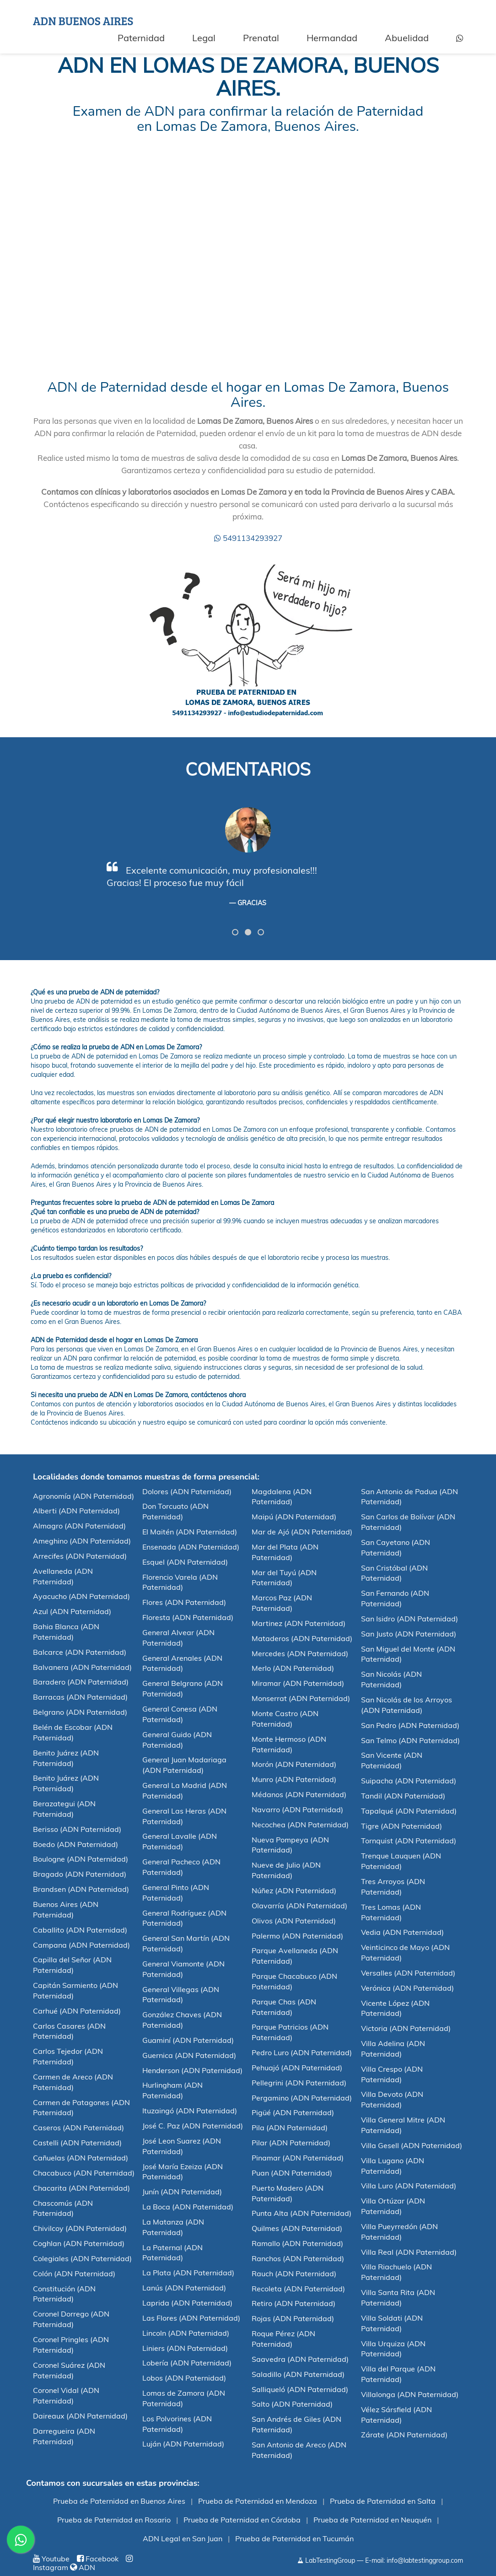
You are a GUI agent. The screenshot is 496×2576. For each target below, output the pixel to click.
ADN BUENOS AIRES (83, 20)
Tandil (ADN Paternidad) (403, 1795)
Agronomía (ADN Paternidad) (83, 1496)
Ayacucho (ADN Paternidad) (81, 1596)
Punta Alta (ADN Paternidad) (301, 2213)
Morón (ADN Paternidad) (294, 1764)
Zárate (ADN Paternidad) (404, 2434)
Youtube (51, 2558)
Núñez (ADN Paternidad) (294, 1890)
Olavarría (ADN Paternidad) (299, 1905)
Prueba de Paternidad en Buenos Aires (119, 2501)
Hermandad (332, 37)
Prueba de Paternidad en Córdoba (242, 2519)
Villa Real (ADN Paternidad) (409, 2252)
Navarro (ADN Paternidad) (297, 1809)
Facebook (98, 2558)
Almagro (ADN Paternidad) (79, 1525)
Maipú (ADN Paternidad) (294, 1516)
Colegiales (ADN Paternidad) (82, 2258)
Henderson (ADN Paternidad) (192, 2070)
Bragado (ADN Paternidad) (79, 1874)
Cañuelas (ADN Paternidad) (80, 2157)
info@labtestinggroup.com (425, 2560)
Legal (204, 37)
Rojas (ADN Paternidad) (293, 2318)
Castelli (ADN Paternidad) (77, 2142)
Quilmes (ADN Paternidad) (297, 2228)
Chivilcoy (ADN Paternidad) (80, 2228)
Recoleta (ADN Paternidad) (298, 2288)
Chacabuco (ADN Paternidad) (84, 2172)
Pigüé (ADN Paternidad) (293, 2112)
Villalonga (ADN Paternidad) (409, 2394)
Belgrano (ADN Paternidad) (80, 1712)
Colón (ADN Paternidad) (74, 2273)
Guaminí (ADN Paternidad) (188, 2040)
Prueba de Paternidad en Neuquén (372, 2519)
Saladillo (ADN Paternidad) (298, 2374)
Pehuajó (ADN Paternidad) (297, 2067)
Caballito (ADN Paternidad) (80, 1929)
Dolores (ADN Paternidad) (187, 1491)
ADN (82, 2567)
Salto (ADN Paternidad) (292, 2404)
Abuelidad (407, 37)
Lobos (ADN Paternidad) (184, 2377)
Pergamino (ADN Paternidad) (302, 2097)
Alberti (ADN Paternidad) (76, 1510)
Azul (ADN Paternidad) (72, 1611)
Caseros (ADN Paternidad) (78, 2127)
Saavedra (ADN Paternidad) (300, 2359)
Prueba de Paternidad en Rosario (114, 2519)
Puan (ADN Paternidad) (292, 2172)
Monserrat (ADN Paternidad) (301, 1698)
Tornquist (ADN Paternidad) (408, 1840)
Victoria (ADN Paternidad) (406, 2028)
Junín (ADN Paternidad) (182, 2191)
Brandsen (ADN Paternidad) (81, 1889)
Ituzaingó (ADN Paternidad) (189, 2110)
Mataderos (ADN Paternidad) (302, 1638)
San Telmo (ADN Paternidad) (410, 1740)
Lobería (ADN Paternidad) (187, 2362)
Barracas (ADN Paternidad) (80, 1696)
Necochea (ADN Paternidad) (300, 1824)
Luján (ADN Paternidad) (183, 2443)
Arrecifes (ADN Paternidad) (80, 1556)
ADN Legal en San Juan (182, 2538)
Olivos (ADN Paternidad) (294, 1920)
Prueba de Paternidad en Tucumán (294, 2538)
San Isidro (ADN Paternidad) (409, 1618)
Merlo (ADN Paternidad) (293, 1668)
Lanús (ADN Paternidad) (184, 2287)
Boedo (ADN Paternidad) (75, 1844)
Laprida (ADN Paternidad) (187, 2302)
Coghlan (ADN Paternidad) (78, 2243)
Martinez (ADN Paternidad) (298, 1623)
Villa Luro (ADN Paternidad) (408, 2185)
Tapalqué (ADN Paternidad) (409, 1810)
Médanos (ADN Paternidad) (299, 1794)
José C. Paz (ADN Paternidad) (192, 2125)
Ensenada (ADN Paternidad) (190, 1546)
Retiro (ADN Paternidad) (293, 2303)
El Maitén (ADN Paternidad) (189, 1531)
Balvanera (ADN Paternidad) (82, 1667)
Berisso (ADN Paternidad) (77, 1829)
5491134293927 (248, 538)
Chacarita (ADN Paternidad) (81, 2188)
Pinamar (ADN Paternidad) (298, 2157)
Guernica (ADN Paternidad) (189, 2055)
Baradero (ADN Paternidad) (81, 1681)
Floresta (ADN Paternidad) (187, 1617)
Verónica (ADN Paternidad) (407, 1988)
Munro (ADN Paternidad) (294, 1779)
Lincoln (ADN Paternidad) (185, 2333)
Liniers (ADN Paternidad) (185, 2348)
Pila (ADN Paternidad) (290, 2127)
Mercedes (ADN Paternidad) (300, 1653)
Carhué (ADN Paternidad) (77, 2010)
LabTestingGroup (326, 2560)
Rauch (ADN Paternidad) (294, 2273)
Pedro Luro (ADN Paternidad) (302, 2052)
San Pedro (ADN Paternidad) (410, 1725)
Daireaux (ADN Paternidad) (80, 2415)
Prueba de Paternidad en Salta (383, 2501)
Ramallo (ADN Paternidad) (297, 2243)
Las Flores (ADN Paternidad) (191, 2317)
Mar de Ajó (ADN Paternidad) (302, 1531)
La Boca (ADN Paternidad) (187, 2206)
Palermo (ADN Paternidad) (297, 1935)
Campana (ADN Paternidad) (81, 1945)
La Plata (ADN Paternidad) (188, 2272)
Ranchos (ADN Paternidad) (298, 2258)
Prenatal (261, 37)
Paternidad (141, 37)
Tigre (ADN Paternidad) (401, 1826)
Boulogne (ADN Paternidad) (80, 1858)
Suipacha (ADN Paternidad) (408, 1780)
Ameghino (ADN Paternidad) (82, 1540)
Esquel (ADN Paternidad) (185, 1561)
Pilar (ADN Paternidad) (291, 2142)
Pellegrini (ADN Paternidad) (299, 2082)
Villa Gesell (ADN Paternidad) (411, 2145)
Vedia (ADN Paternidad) (402, 1932)
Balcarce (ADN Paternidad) (79, 1652)
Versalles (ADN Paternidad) (408, 1972)
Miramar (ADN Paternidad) (298, 1683)
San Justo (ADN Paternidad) (408, 1633)
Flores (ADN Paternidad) (184, 1602)
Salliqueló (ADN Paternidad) (300, 2389)
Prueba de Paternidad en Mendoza (257, 2501)
